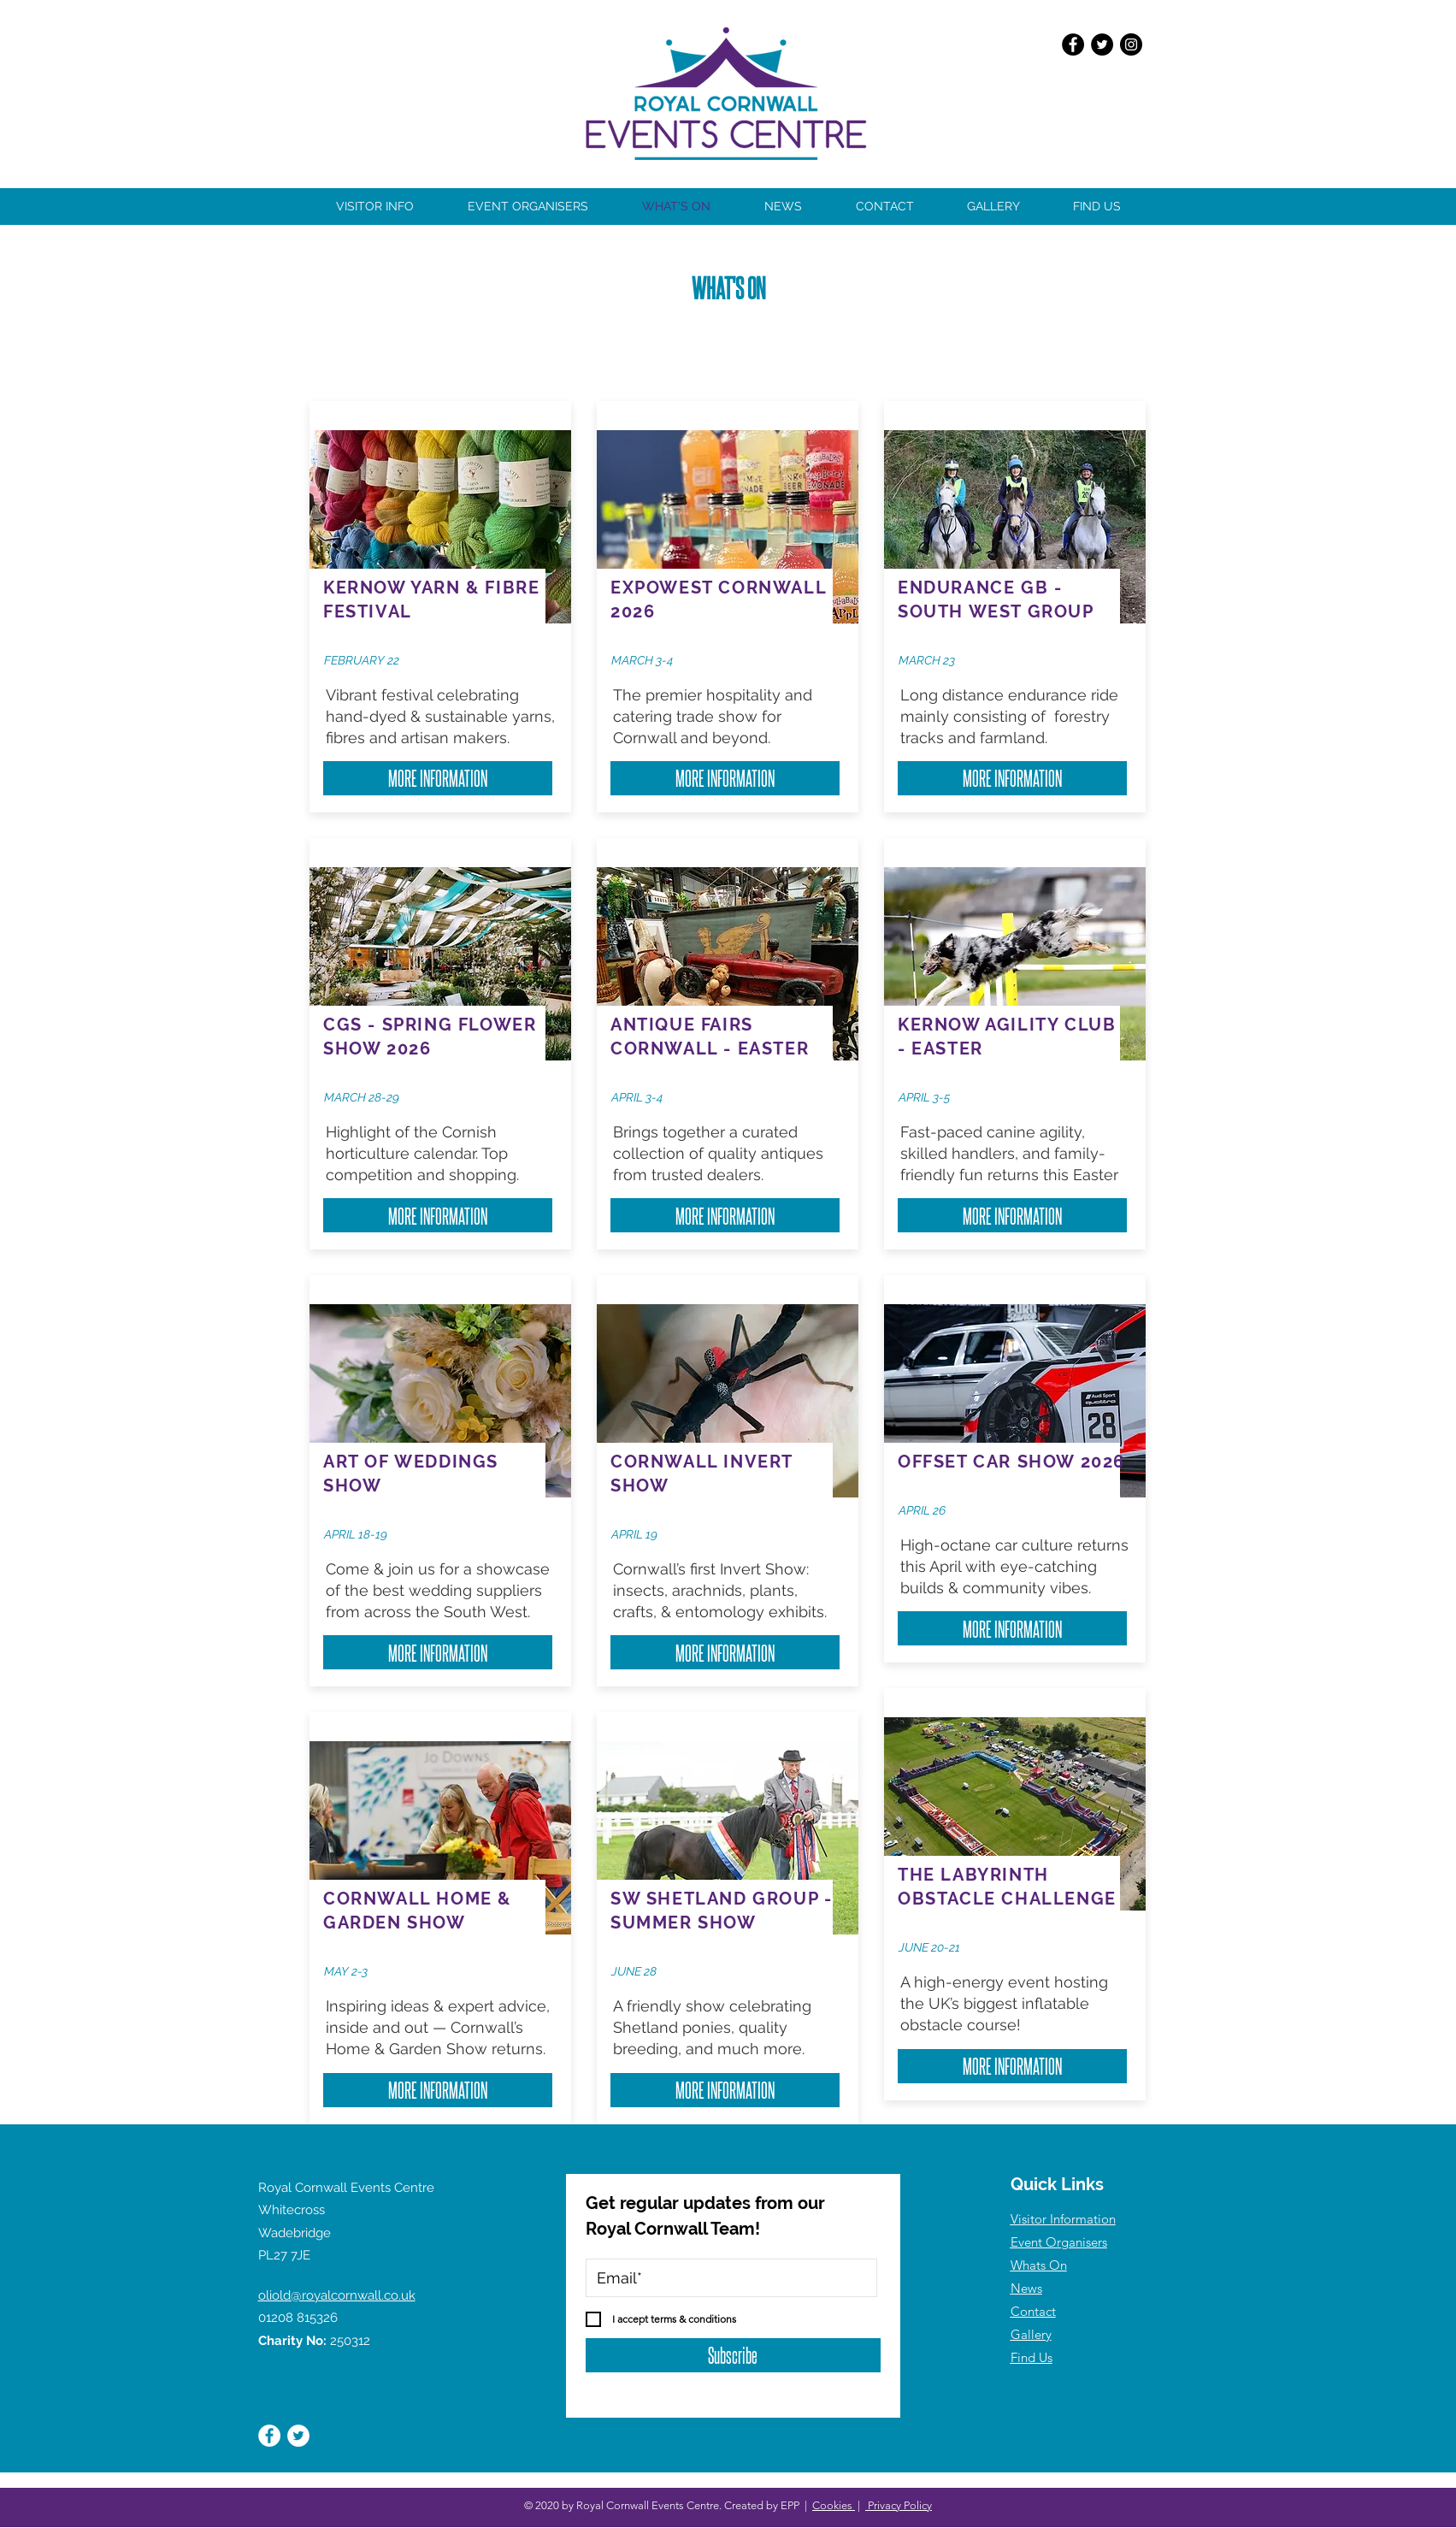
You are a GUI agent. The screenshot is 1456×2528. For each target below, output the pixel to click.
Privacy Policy (898, 2505)
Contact (1033, 2311)
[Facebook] (1073, 44)
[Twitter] (1102, 44)
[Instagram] (1131, 44)
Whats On (1039, 2265)
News (1026, 2288)
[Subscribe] (733, 2355)
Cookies (833, 2505)
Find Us (1031, 2357)
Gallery (1031, 2334)
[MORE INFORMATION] (437, 778)
